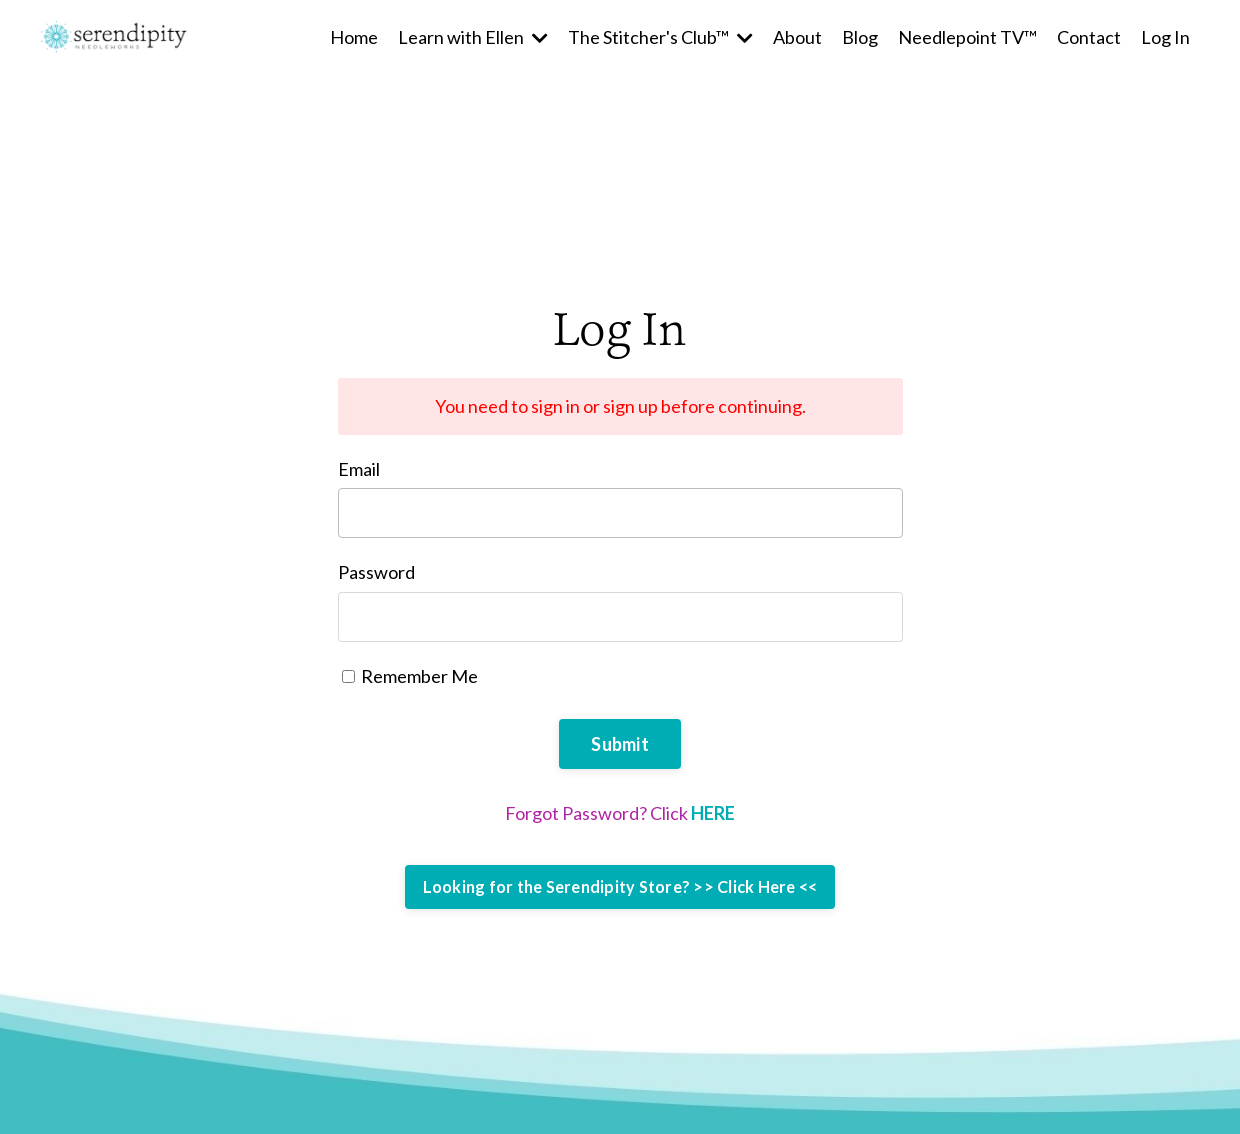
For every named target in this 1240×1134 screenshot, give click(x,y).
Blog (860, 37)
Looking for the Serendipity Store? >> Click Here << (620, 886)
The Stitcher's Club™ (660, 37)
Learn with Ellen (473, 37)
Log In (1165, 37)
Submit (620, 744)
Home (354, 37)
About (797, 37)
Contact (1089, 37)
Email (359, 469)
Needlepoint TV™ (967, 37)
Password (376, 572)
